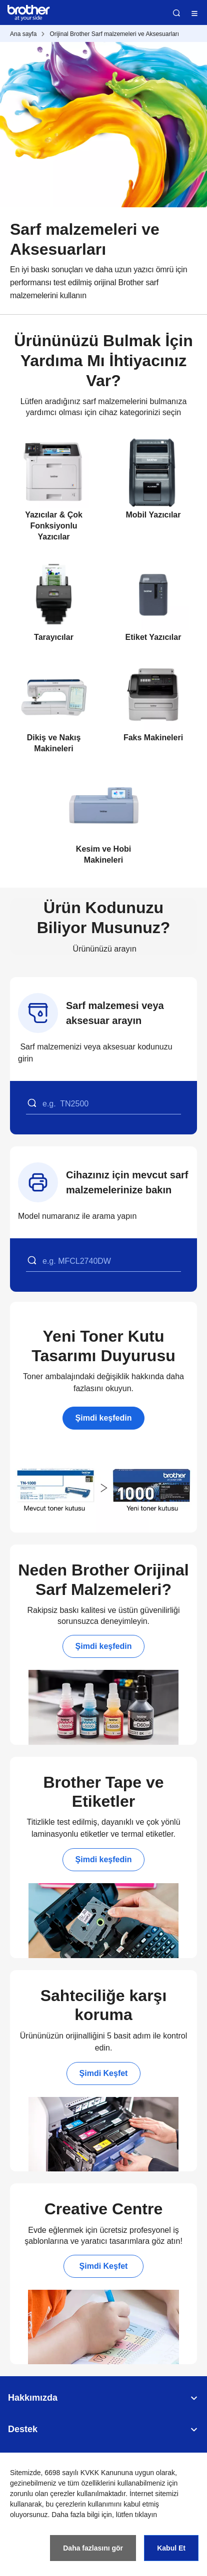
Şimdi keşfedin (104, 1418)
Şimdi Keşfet (104, 2073)
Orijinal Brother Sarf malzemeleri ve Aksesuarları (114, 33)
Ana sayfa (23, 33)
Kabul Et (171, 2548)
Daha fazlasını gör (93, 2548)
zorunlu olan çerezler (42, 2494)
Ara (177, 13)
